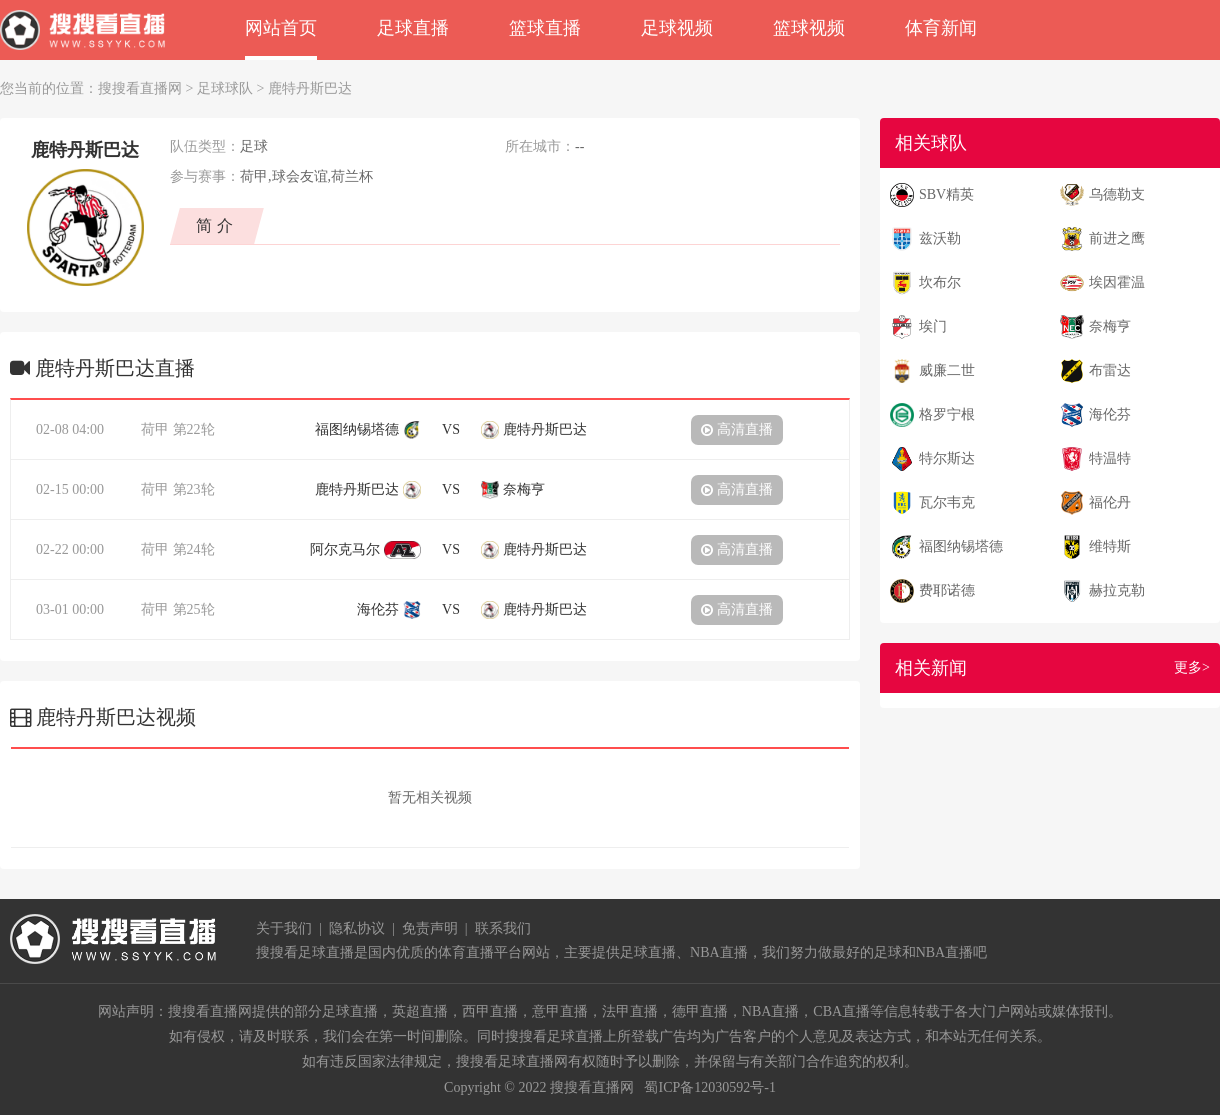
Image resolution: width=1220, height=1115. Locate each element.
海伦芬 (1110, 414)
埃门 (933, 326)
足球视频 (677, 28)
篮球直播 (545, 28)
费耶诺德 (947, 590)
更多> (1192, 667)
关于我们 (284, 928)
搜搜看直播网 (140, 88)
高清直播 (737, 429)
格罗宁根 (947, 414)
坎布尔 (940, 282)
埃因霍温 (1117, 282)
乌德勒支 (1117, 194)
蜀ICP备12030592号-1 (709, 1087)
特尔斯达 (947, 458)
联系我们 (503, 928)
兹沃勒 (940, 238)
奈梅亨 (1110, 326)
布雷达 (1110, 370)
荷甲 (155, 429)
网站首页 (281, 28)
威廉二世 (947, 370)
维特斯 (1110, 546)
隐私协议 (357, 928)
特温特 (1110, 458)
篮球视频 (809, 28)
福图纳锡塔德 (961, 546)
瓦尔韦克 (947, 502)
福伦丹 (1110, 502)
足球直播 (413, 28)
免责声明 (430, 928)
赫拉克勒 (1117, 590)
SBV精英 (946, 194)
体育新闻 (941, 28)
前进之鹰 (1117, 238)
